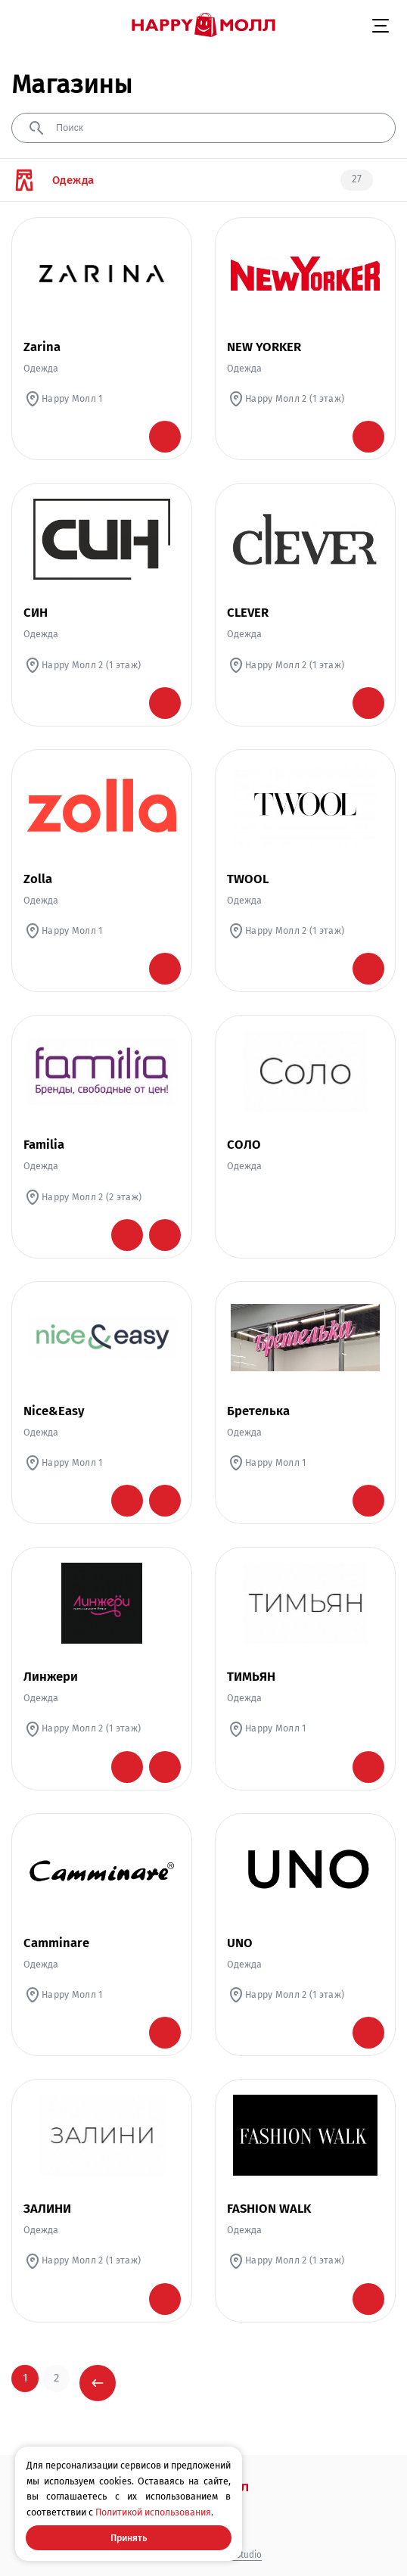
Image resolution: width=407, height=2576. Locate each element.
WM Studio (240, 2555)
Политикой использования (153, 2512)
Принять (128, 2537)
